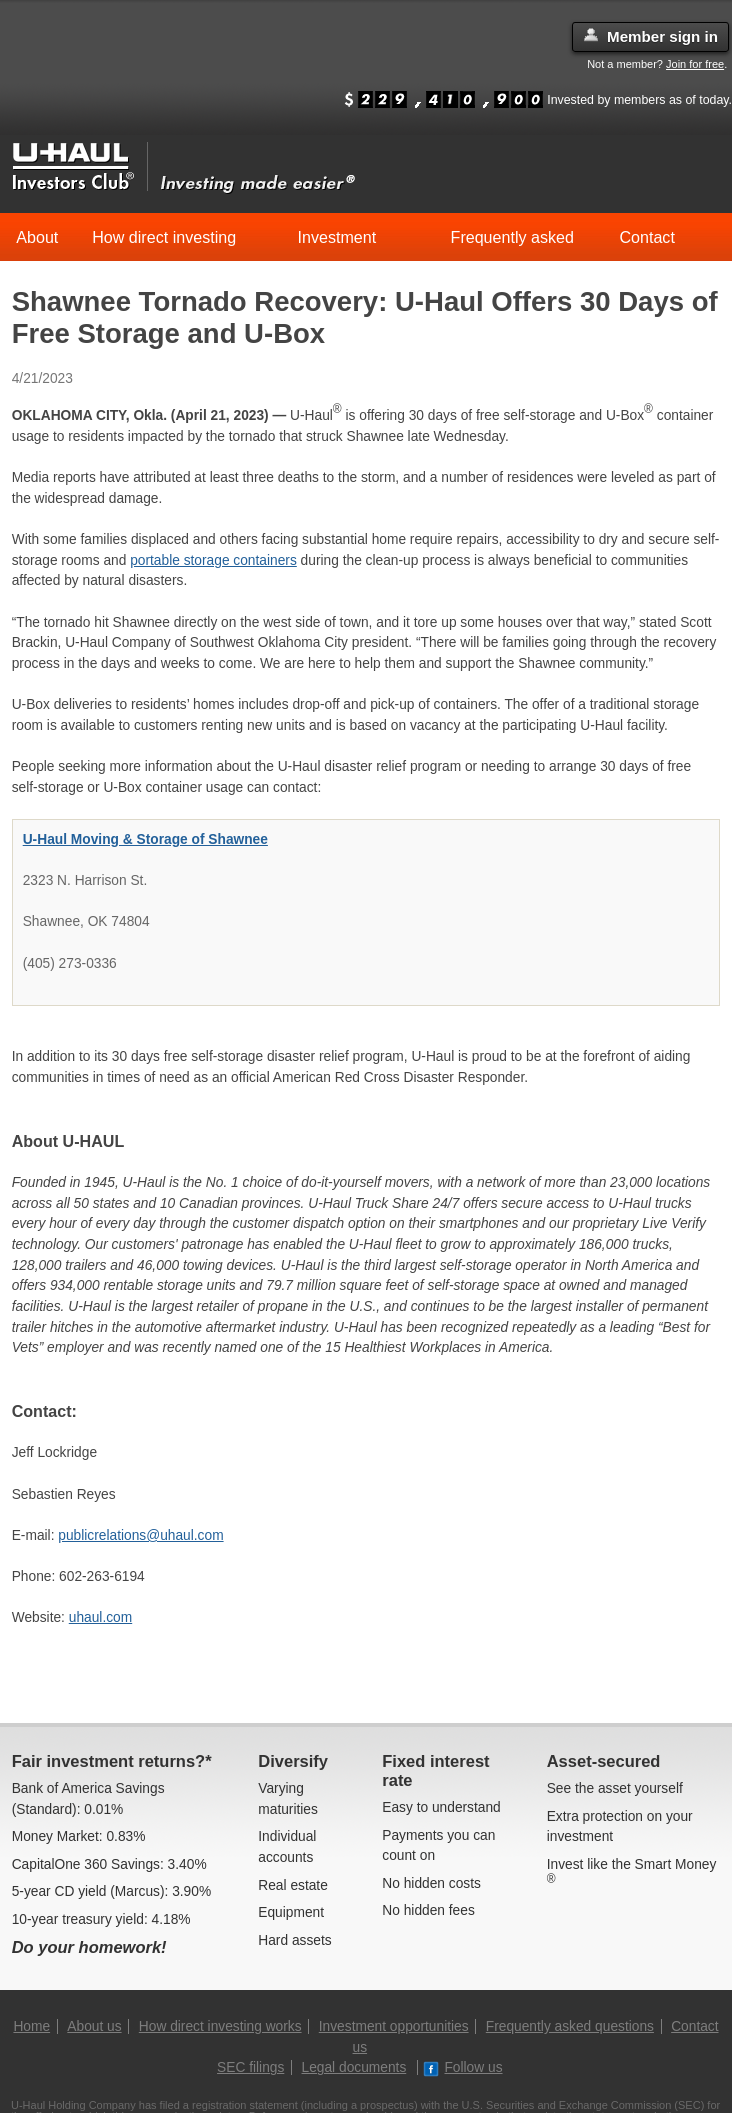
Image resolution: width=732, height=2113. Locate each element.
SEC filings (250, 2067)
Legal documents (354, 2067)
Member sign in (650, 36)
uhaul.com (100, 1617)
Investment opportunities (394, 2026)
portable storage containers (213, 560)
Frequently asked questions (570, 2026)
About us (94, 2026)
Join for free (695, 64)
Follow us (462, 2067)
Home (31, 2026)
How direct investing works (220, 2026)
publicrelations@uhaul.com (140, 1535)
